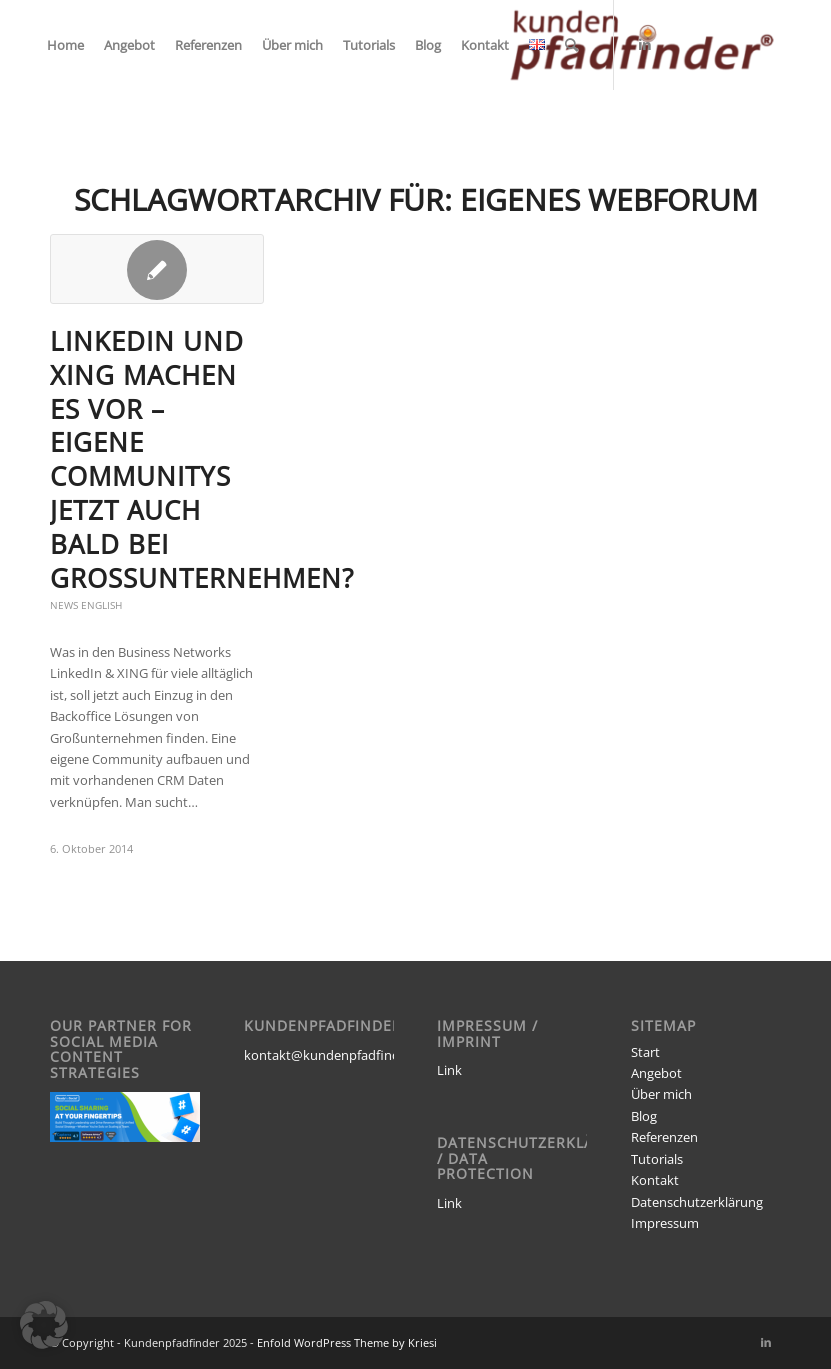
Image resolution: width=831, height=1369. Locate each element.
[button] (44, 1325)
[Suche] (571, 45)
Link (449, 1070)
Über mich (661, 1094)
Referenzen (664, 1137)
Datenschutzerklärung (697, 1202)
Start (645, 1052)
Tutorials (657, 1159)
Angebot (656, 1073)
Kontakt (655, 1180)
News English (86, 605)
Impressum (665, 1223)
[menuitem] (65, 45)
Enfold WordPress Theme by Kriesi (347, 1342)
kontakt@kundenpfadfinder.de (337, 1055)
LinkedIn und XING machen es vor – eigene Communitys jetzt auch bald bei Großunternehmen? (202, 459)
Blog (644, 1116)
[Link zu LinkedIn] (645, 44)
